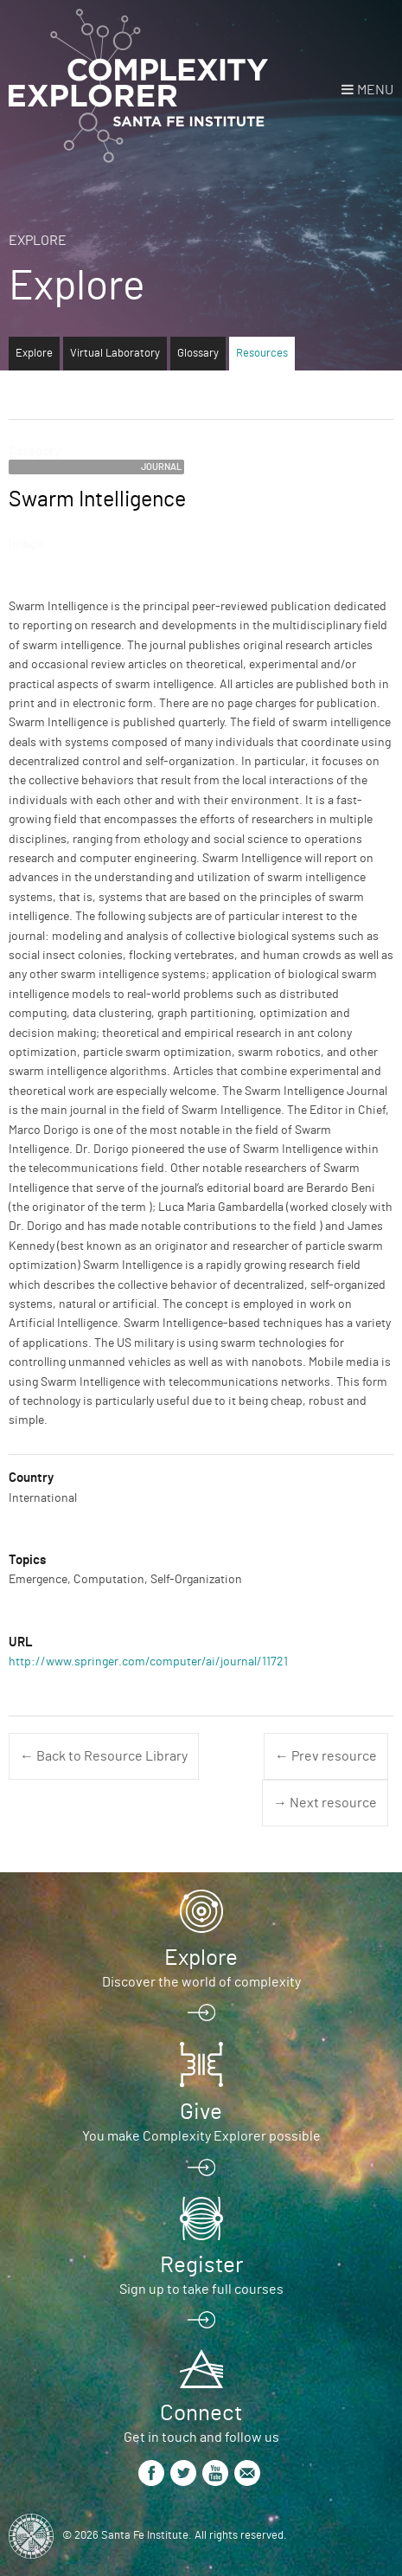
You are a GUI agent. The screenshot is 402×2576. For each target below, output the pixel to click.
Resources (262, 353)
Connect (201, 2413)
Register (201, 2265)
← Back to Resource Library (104, 1756)
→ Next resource (325, 1803)
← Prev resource (326, 1756)
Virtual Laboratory (115, 353)
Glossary (198, 353)
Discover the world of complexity (201, 1982)
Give (201, 2112)
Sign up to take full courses (201, 2289)
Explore (38, 241)
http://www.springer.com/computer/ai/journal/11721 (148, 1662)
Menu (375, 90)
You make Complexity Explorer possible (201, 2136)
